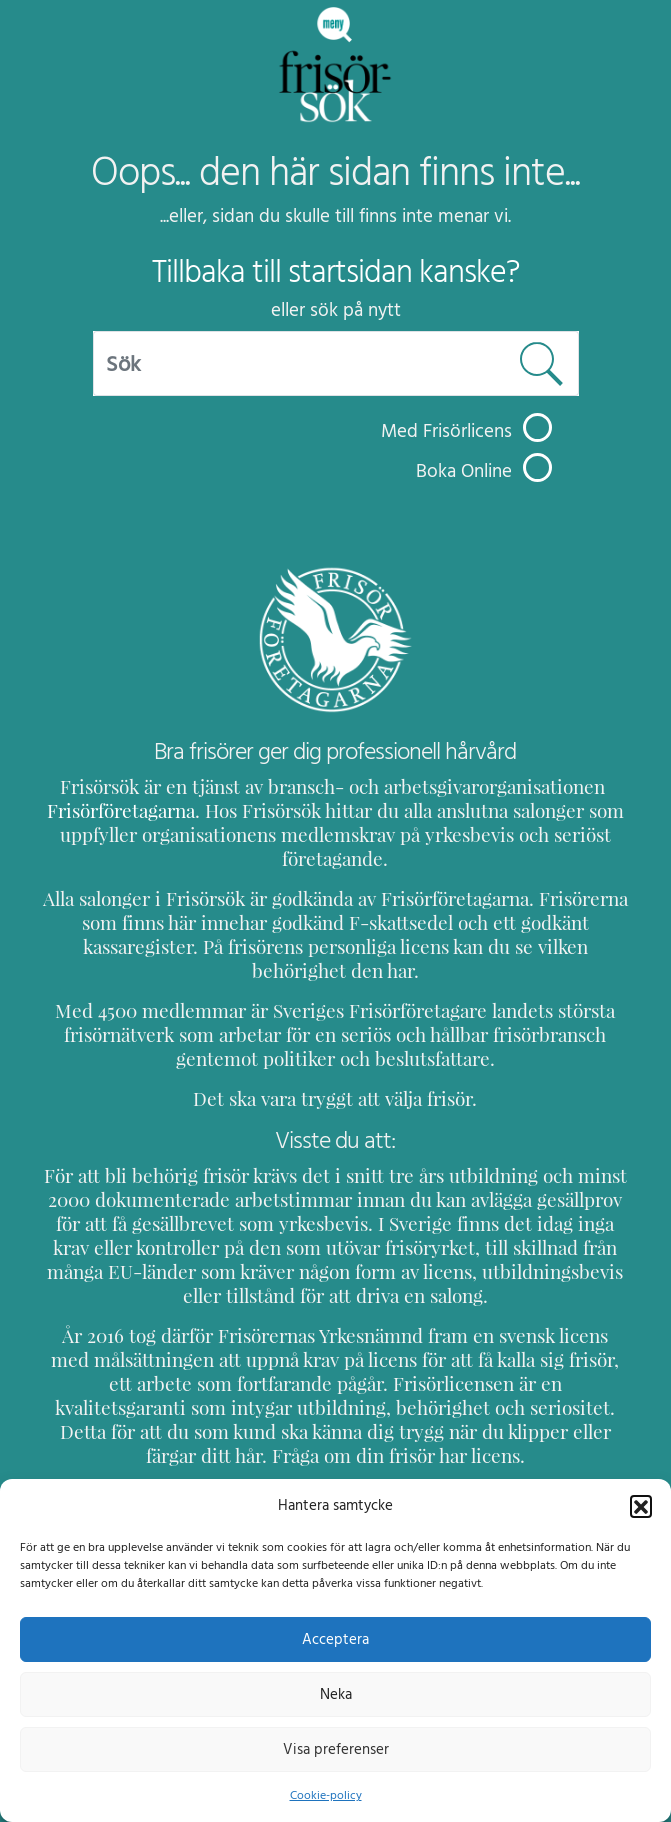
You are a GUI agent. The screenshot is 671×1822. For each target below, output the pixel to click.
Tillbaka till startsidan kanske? (335, 272)
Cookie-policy (325, 1795)
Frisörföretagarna (137, 810)
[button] (641, 1505)
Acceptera (335, 1639)
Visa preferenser (336, 1749)
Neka (335, 1694)
